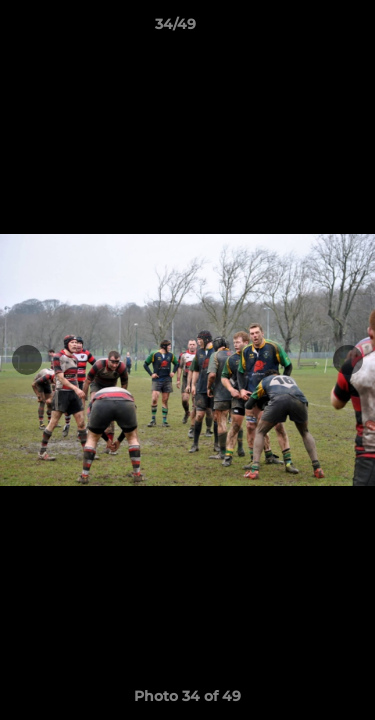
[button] (303, 29)
